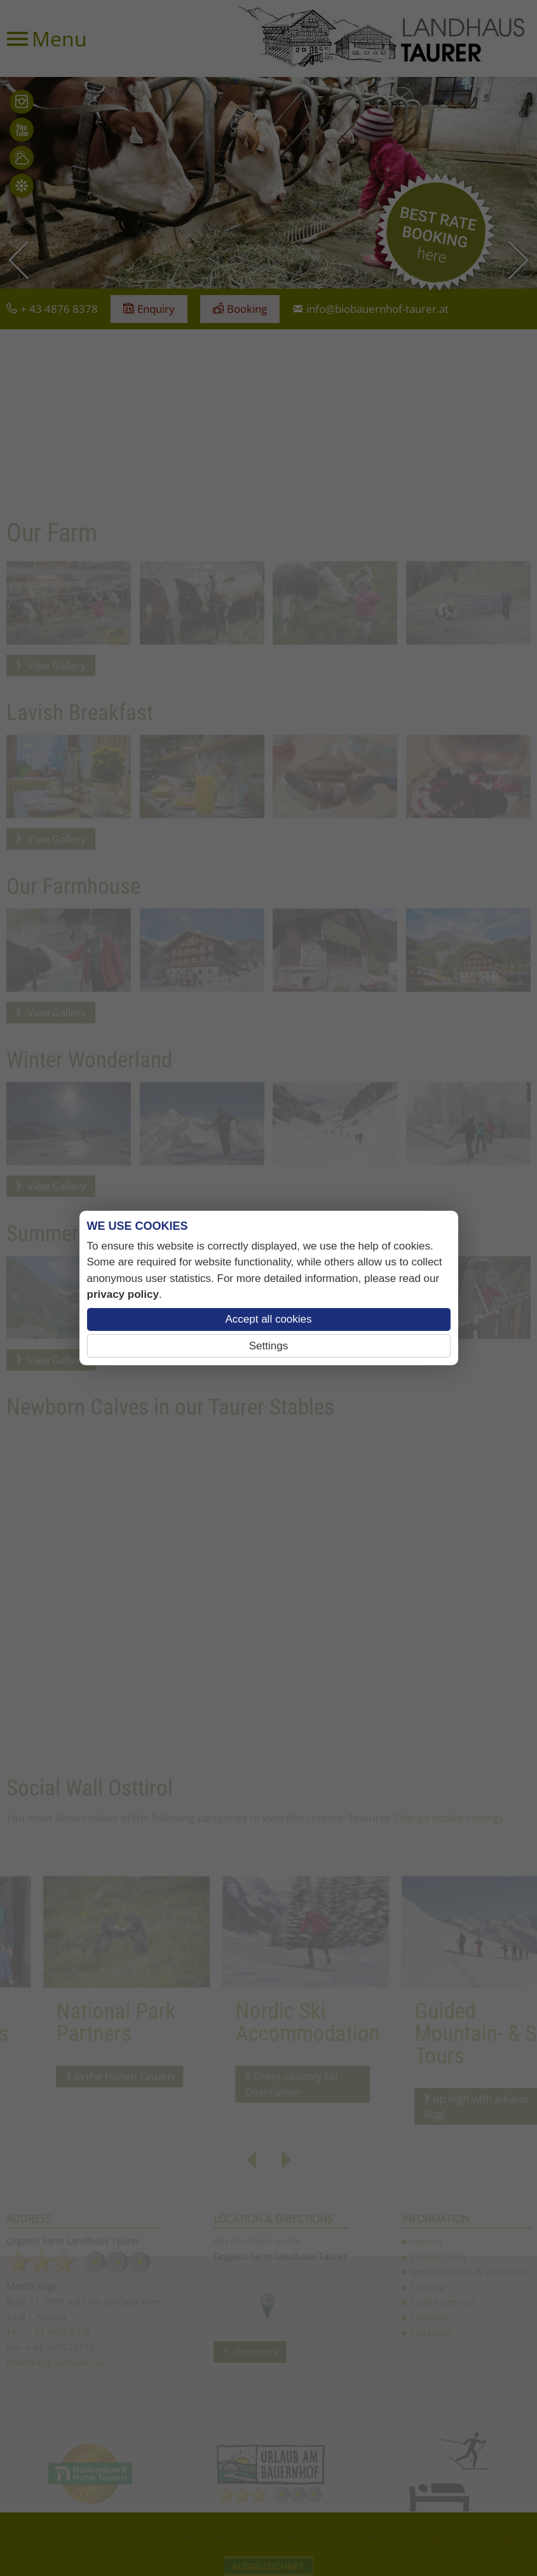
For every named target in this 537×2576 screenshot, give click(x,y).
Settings (268, 1346)
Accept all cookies (268, 1319)
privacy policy (123, 1294)
